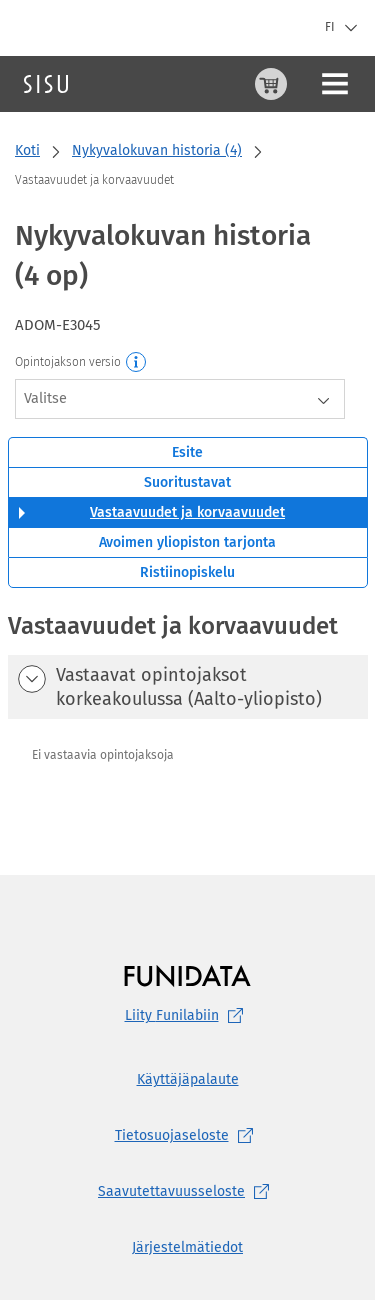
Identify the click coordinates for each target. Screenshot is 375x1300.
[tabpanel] (188, 719)
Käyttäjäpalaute (188, 1079)
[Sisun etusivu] (46, 84)
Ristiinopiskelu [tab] (187, 572)
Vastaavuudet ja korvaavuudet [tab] (187, 512)
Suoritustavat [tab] (187, 482)
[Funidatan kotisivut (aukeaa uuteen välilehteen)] (187, 975)
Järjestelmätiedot (187, 1247)
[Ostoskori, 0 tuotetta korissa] (271, 84)
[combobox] (180, 399)
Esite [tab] (187, 452)
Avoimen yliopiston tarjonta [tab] (187, 542)
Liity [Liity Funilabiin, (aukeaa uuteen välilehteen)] (188, 1016)
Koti (27, 150)
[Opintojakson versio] (137, 363)
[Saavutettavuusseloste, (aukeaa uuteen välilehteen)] (187, 1192)
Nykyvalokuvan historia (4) (157, 150)
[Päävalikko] (335, 84)
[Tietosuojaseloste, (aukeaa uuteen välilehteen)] (187, 1136)
